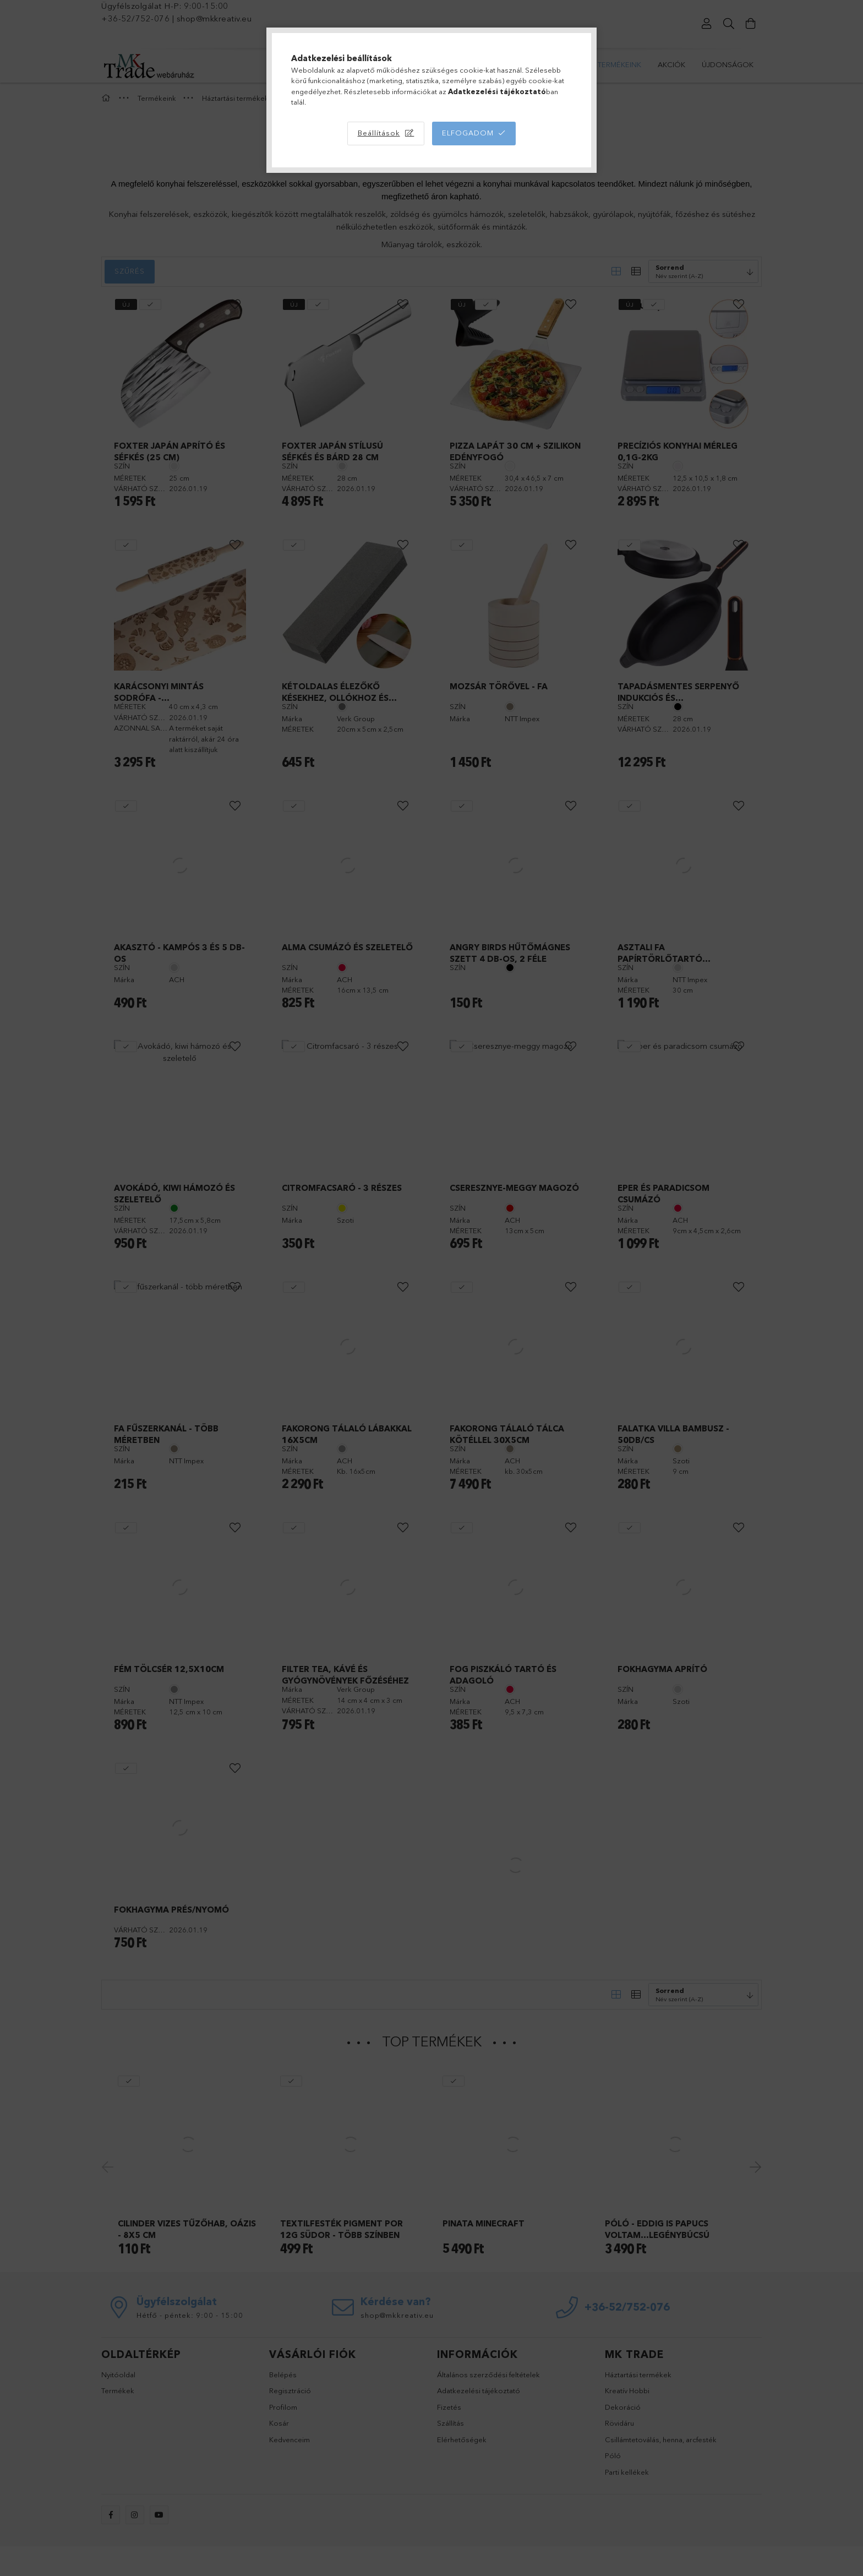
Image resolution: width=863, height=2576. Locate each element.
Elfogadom (468, 132)
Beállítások (379, 132)
